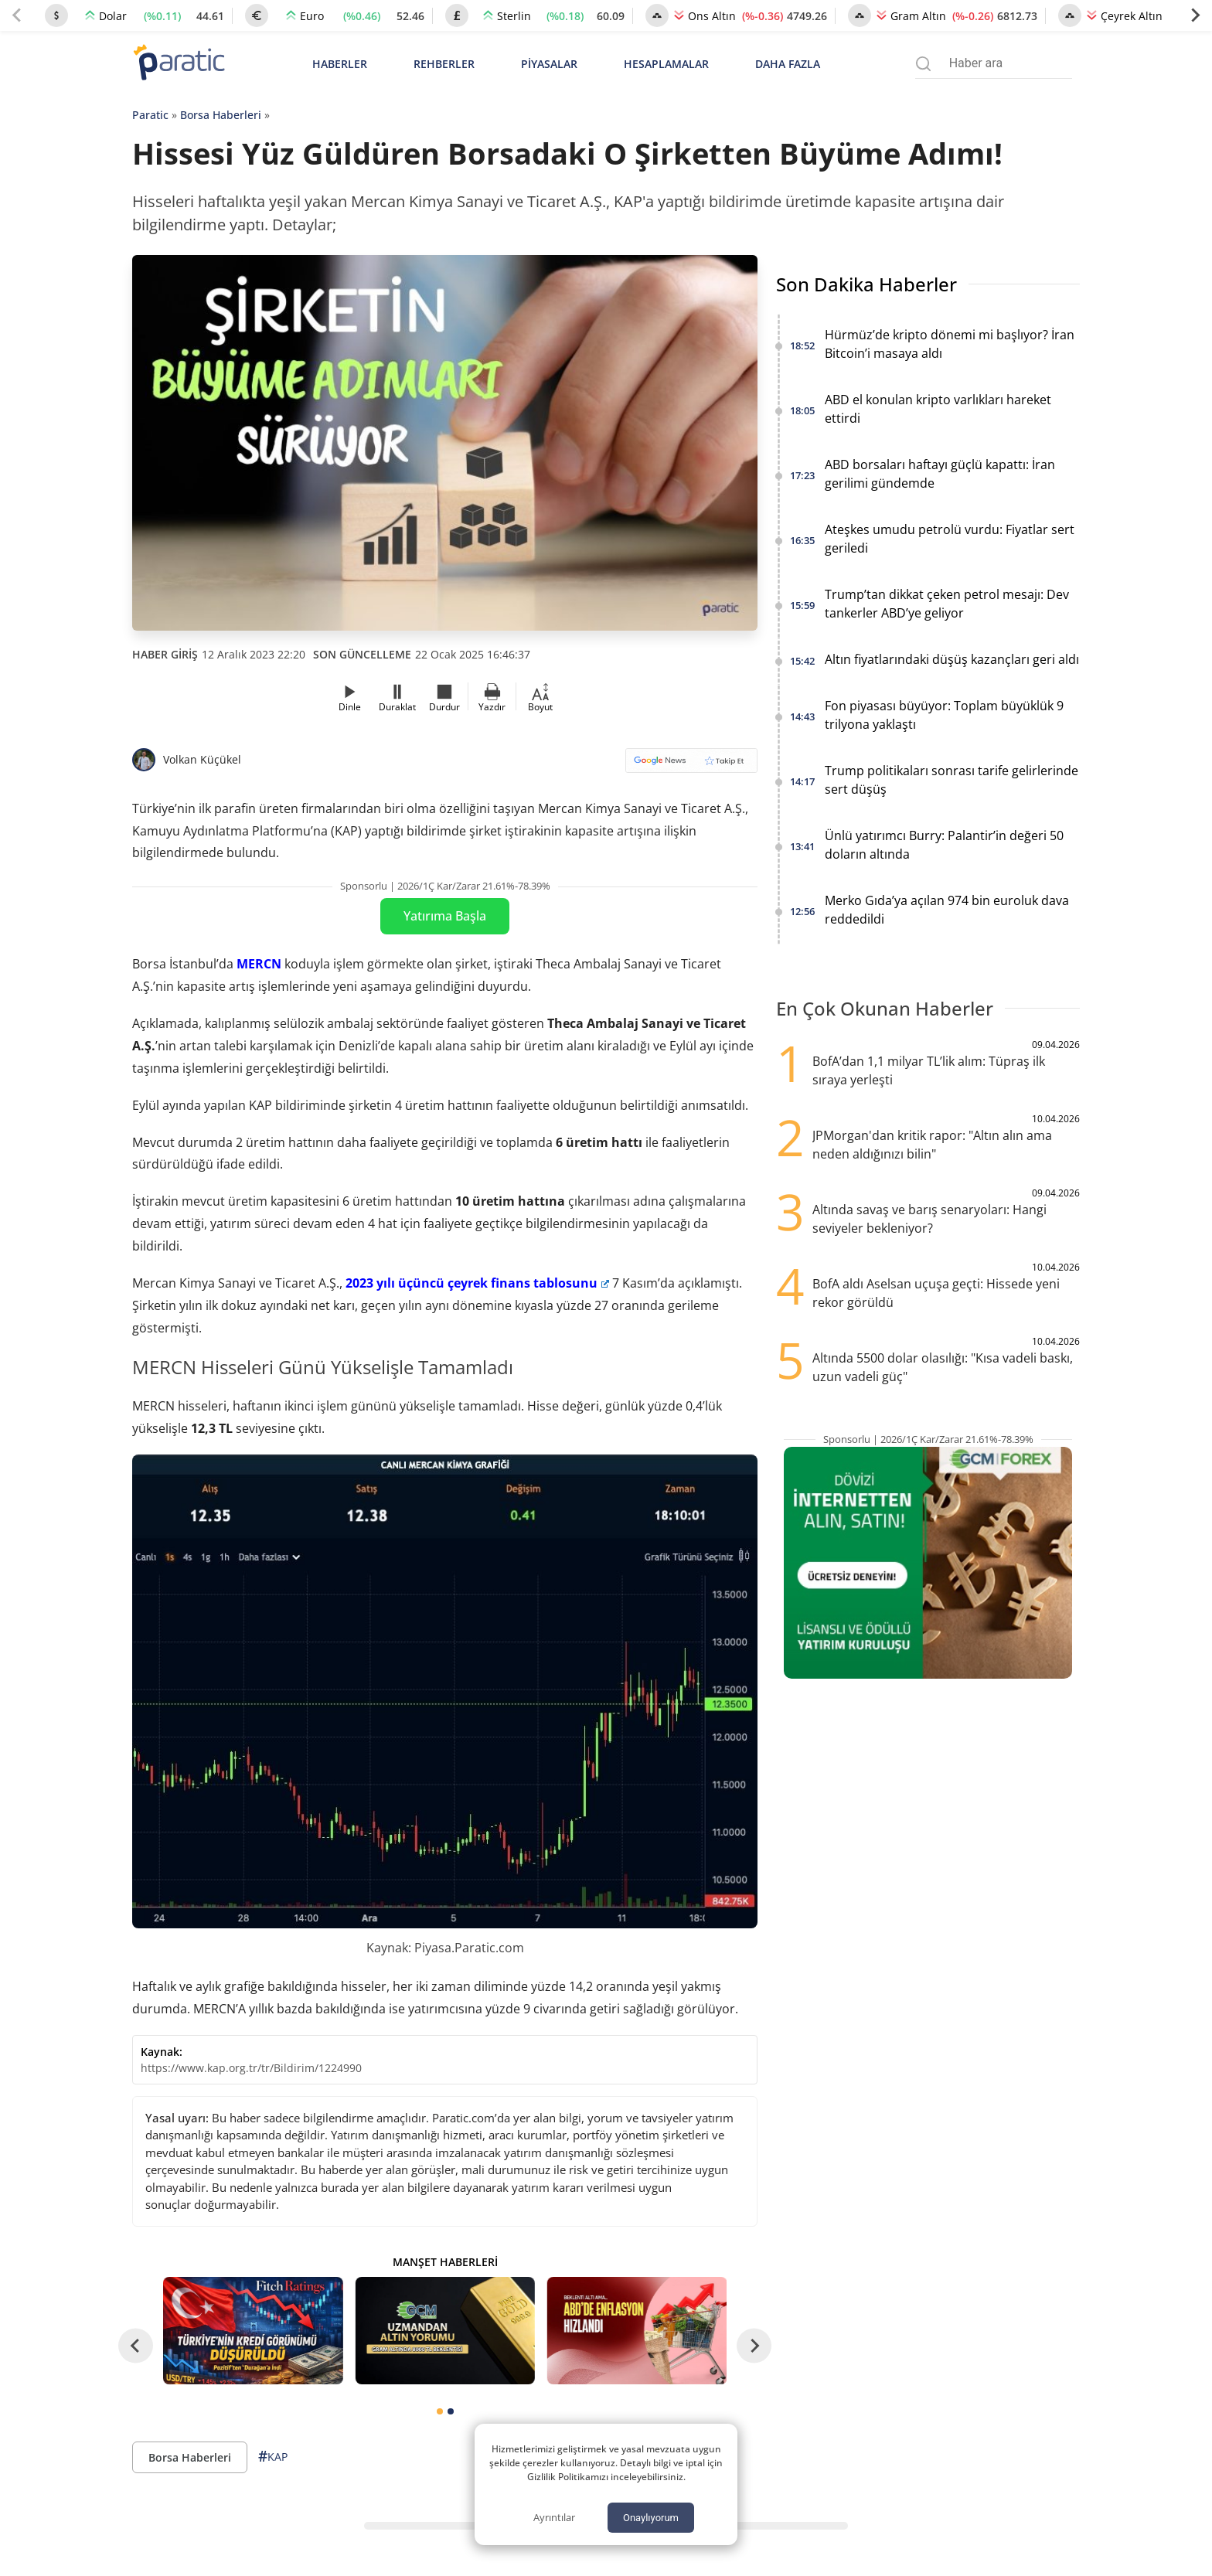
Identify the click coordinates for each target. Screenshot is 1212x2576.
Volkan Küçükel (202, 759)
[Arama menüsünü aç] (923, 64)
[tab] (440, 2411)
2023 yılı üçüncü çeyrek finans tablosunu (477, 1282)
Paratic (150, 114)
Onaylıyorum (651, 2517)
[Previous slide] (17, 15)
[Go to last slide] (135, 2345)
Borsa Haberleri (220, 114)
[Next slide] (1195, 15)
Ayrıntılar (554, 2517)
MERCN (259, 963)
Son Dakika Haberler (866, 284)
